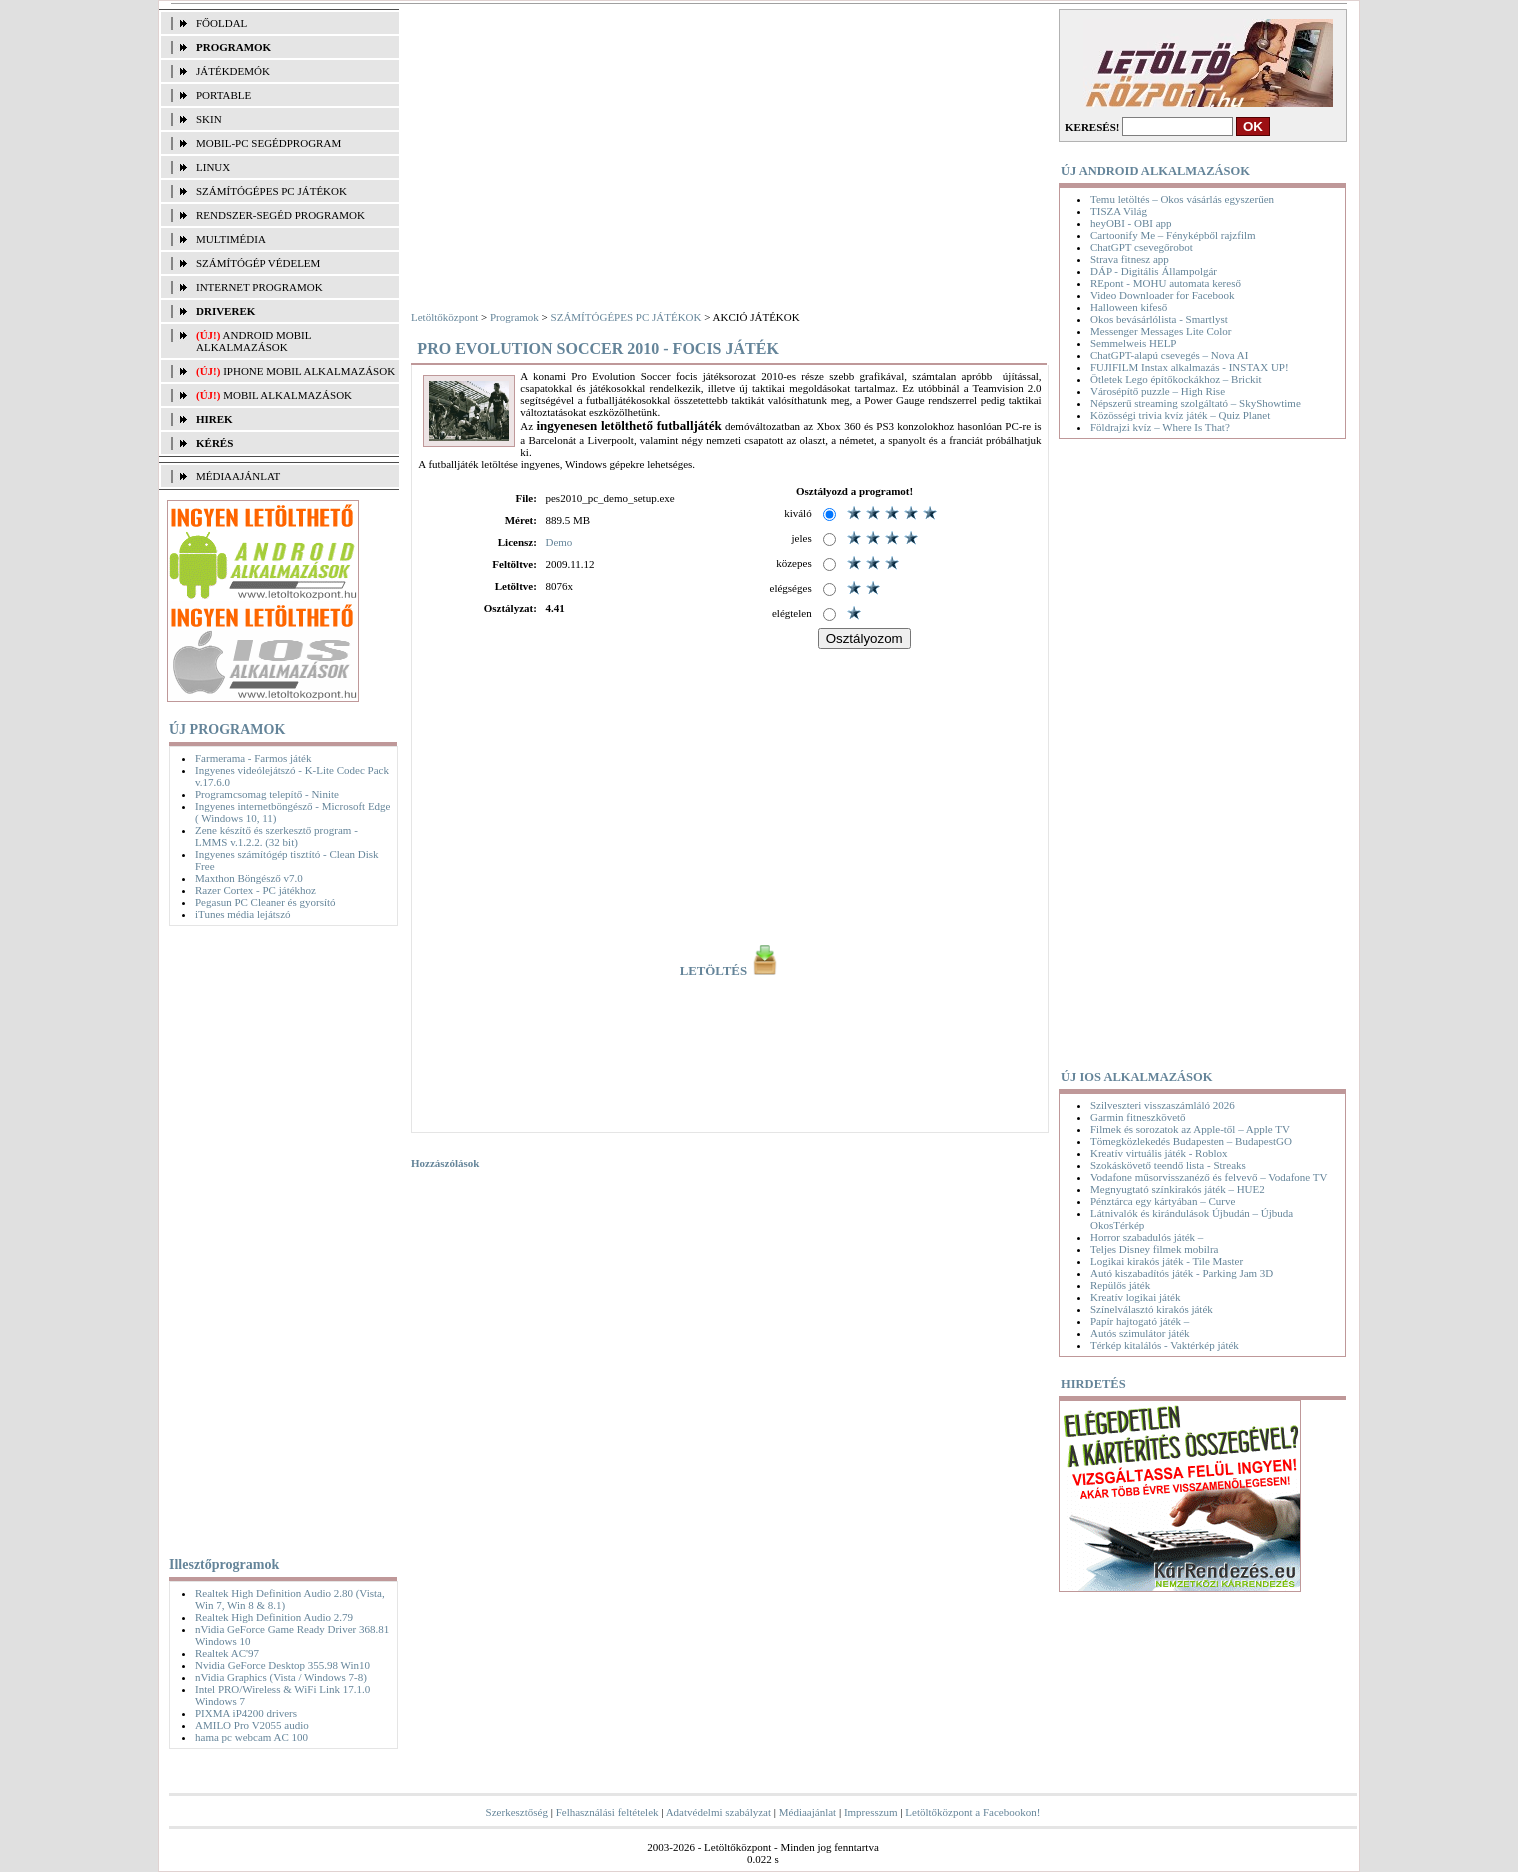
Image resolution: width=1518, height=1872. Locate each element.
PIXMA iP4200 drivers (246, 1713)
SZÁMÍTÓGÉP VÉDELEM (258, 263)
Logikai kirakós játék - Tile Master (1166, 1261)
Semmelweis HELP (1133, 343)
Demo (558, 542)
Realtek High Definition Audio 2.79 (274, 1617)
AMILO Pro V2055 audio (252, 1725)
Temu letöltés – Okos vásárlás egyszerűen (1182, 199)
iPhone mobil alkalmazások (309, 371)
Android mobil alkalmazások (253, 341)
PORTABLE (223, 95)
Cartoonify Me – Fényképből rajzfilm (1173, 235)
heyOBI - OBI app (1131, 223)
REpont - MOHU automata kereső (1165, 283)
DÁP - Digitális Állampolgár (1153, 271)
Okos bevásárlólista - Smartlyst (1159, 319)
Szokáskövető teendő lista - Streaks (1168, 1165)
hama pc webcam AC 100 (251, 1737)
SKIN (209, 119)
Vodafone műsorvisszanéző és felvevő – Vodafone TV (1208, 1177)
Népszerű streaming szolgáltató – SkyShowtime (1195, 403)
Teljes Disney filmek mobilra (1154, 1249)
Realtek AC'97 (227, 1653)
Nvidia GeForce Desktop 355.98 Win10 (282, 1665)
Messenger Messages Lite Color (1160, 331)
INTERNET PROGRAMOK (259, 287)
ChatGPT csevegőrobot (1141, 247)
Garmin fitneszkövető (1138, 1117)
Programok (514, 317)
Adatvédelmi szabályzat (718, 1812)
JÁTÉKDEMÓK (233, 71)
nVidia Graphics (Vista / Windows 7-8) (281, 1677)
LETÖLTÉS (730, 971)
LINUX (213, 167)
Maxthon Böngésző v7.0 (249, 878)
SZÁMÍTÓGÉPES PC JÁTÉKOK (271, 191)
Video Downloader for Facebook (1162, 295)
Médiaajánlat (807, 1812)
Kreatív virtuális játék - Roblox (1158, 1153)
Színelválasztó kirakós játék (1151, 1309)
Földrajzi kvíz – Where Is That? (1160, 427)
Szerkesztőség (517, 1812)
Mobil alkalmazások (287, 395)
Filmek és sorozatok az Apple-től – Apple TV (1190, 1129)
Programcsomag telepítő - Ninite (267, 794)
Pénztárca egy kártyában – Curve (1162, 1201)
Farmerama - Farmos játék (253, 758)
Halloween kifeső (1128, 307)
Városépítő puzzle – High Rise (1157, 391)
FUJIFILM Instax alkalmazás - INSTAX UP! (1189, 367)
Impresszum (871, 1812)
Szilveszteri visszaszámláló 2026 (1162, 1105)
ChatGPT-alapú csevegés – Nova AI (1169, 355)
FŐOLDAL (221, 23)
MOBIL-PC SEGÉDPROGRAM (268, 143)
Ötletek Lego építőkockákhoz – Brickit (1176, 379)
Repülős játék (1120, 1285)
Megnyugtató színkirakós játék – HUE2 (1177, 1189)
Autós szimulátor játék (1140, 1333)
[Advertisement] (278, 1237)
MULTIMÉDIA (231, 239)
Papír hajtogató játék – (1139, 1321)
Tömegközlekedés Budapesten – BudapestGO (1191, 1141)
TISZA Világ (1118, 211)
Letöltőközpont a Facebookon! (972, 1812)
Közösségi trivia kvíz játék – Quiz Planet (1180, 415)
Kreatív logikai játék (1135, 1297)
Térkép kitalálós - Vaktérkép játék (1164, 1345)
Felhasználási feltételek (607, 1812)
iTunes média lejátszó (243, 914)
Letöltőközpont (444, 317)
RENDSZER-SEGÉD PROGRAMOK (280, 215)
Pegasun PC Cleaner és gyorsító (265, 902)
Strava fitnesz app (1129, 259)
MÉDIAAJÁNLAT (238, 476)
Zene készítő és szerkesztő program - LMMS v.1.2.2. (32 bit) (276, 836)
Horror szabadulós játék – (1146, 1237)
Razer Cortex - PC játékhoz (255, 890)
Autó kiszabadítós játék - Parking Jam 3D (1181, 1273)
